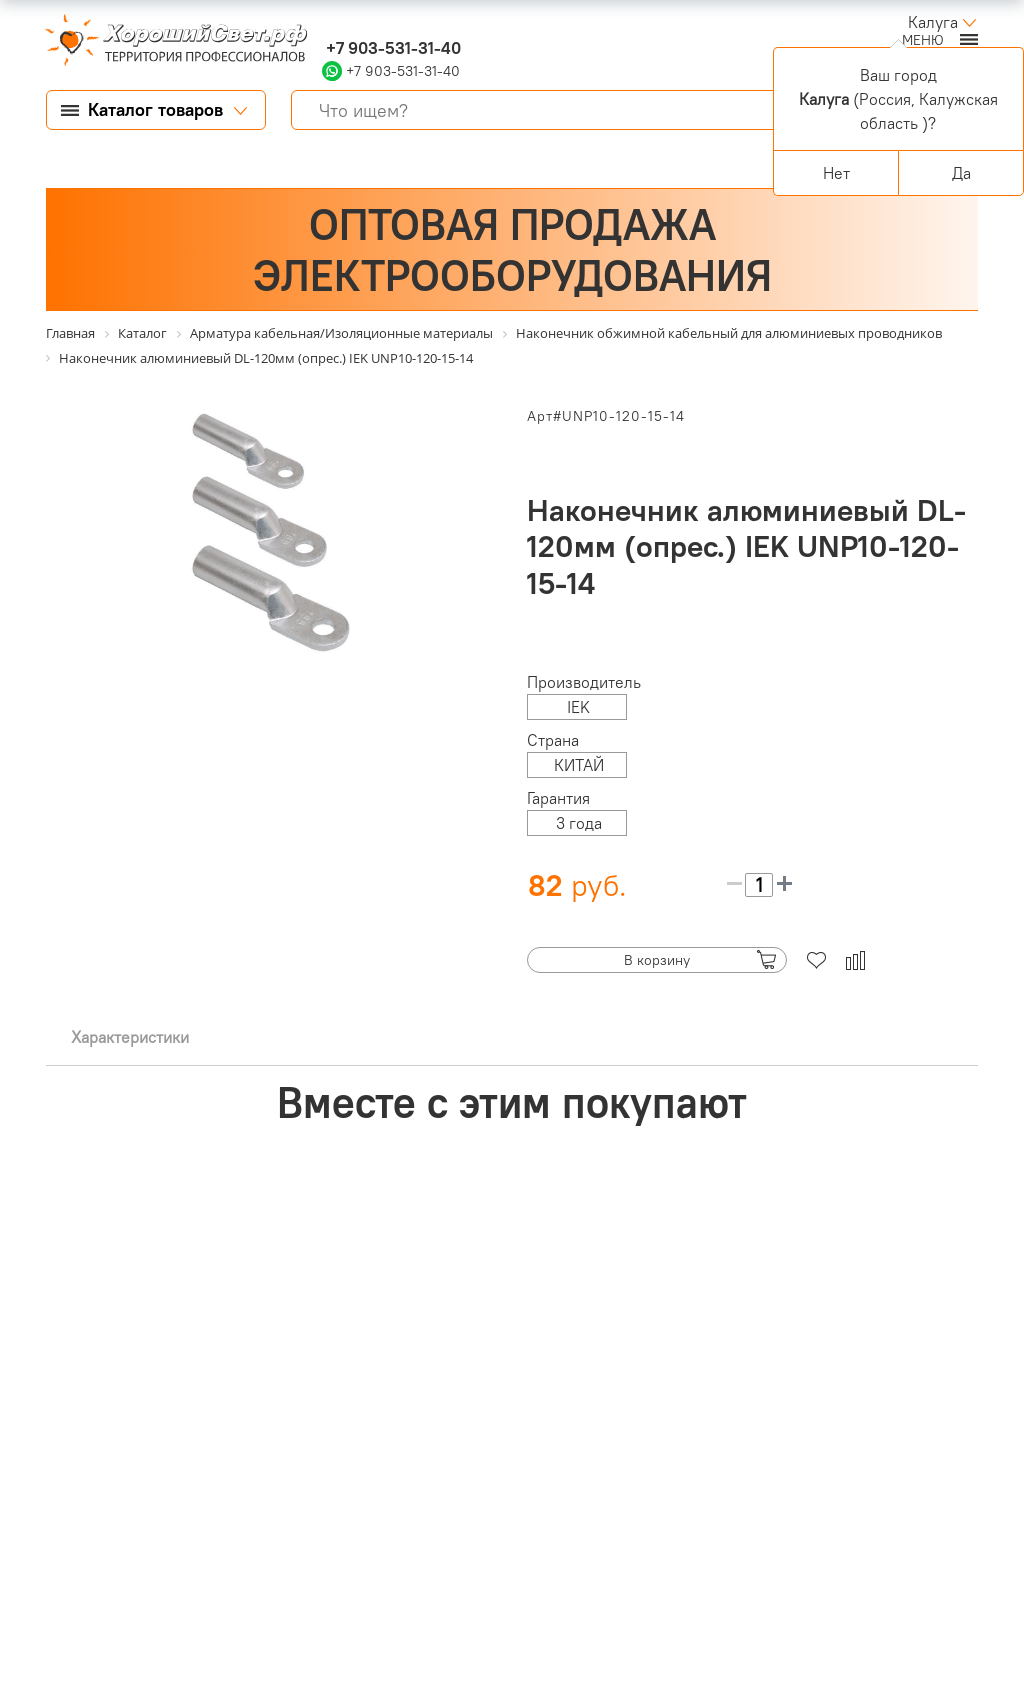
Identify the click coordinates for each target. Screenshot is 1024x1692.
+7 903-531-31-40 (391, 48)
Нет (836, 173)
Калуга (933, 22)
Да (961, 173)
